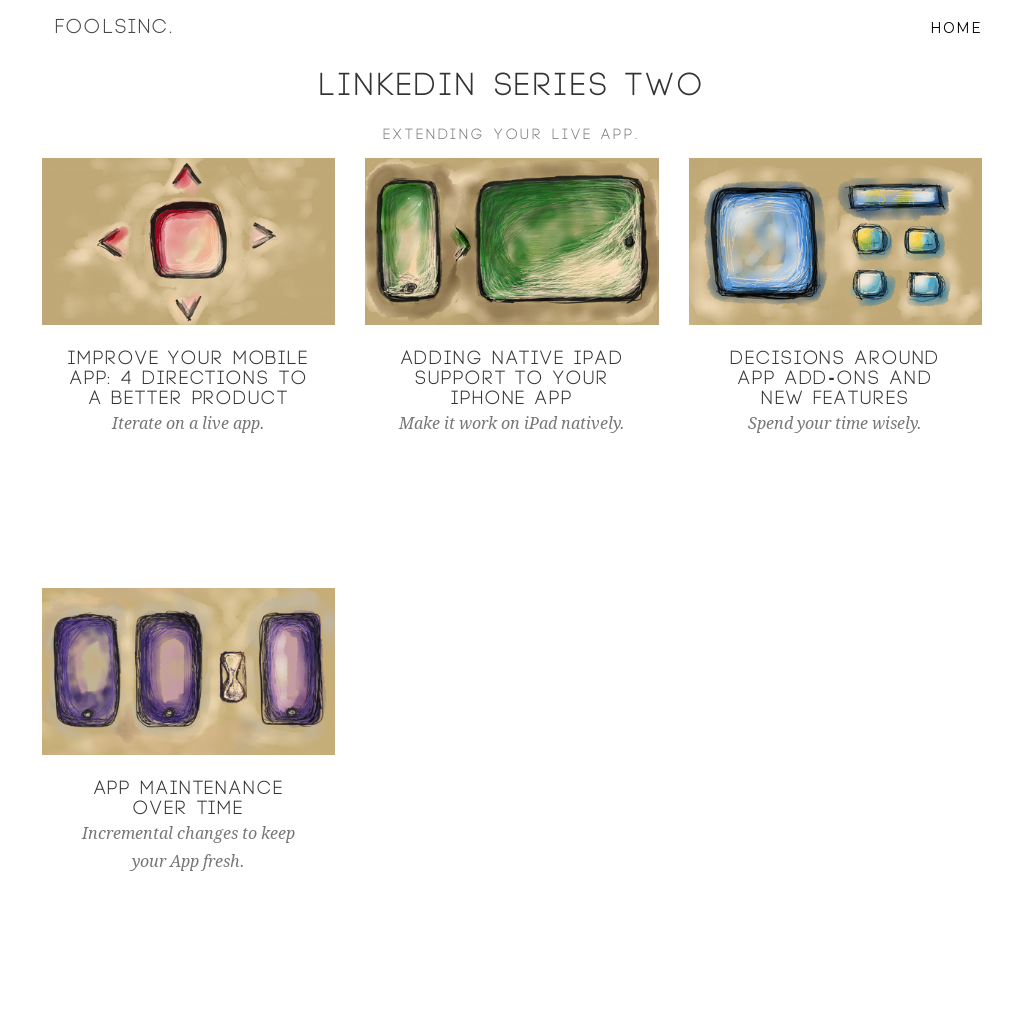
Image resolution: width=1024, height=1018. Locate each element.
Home (956, 50)
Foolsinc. (128, 50)
